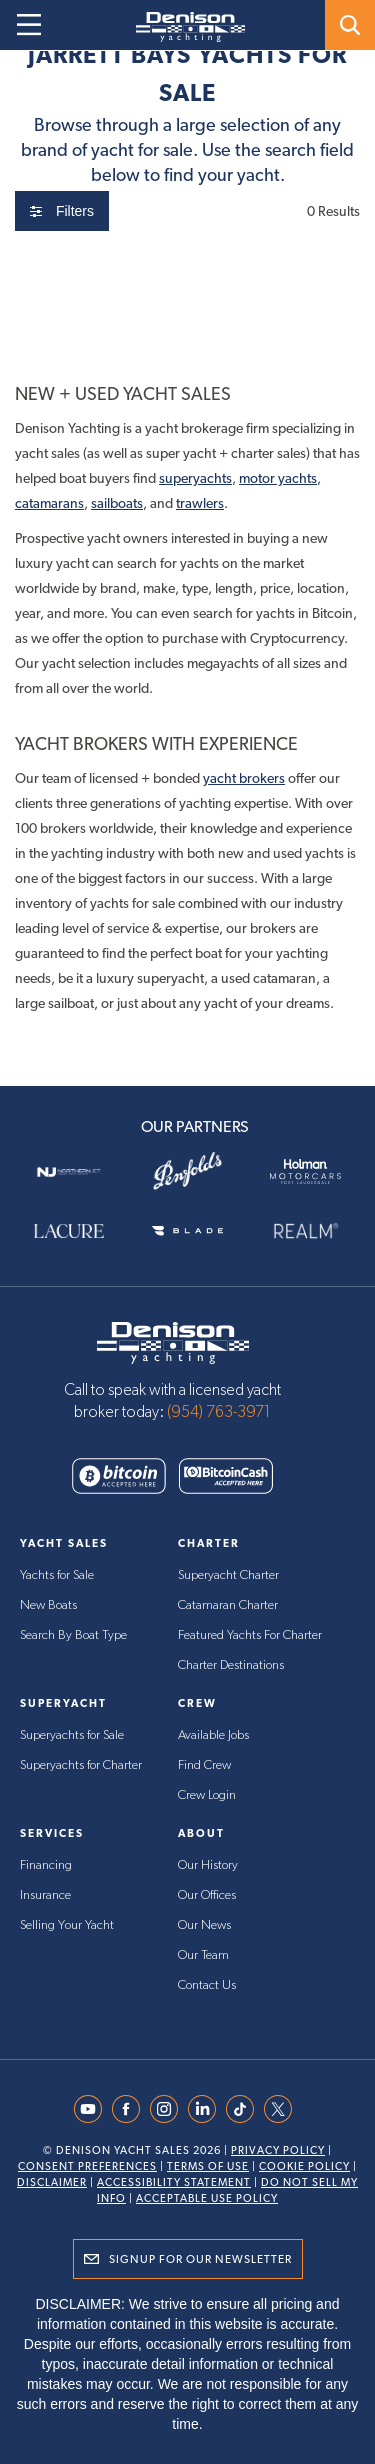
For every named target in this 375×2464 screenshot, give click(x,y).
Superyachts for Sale (72, 1735)
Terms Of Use (208, 2166)
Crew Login (207, 1795)
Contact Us (207, 1985)
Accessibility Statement (174, 2182)
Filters (62, 211)
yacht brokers (244, 778)
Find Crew (204, 1765)
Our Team (203, 1955)
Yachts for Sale (57, 1575)
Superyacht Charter (228, 1575)
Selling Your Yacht (67, 1925)
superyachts (195, 478)
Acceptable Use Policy (207, 2198)
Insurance (45, 1895)
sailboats (117, 503)
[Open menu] (29, 25)
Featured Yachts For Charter (250, 1635)
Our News (204, 1925)
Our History (208, 1865)
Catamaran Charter (228, 1605)
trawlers (200, 503)
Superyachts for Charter (81, 1765)
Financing (46, 1865)
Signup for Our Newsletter (200, 2259)
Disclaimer (52, 2182)
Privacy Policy (278, 2150)
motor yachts (278, 478)
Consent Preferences (87, 2166)
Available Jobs (213, 1735)
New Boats (48, 1605)
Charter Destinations (231, 1665)
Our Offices (207, 1895)
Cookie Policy (304, 2166)
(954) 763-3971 (219, 1412)
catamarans (49, 503)
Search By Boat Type (73, 1635)
